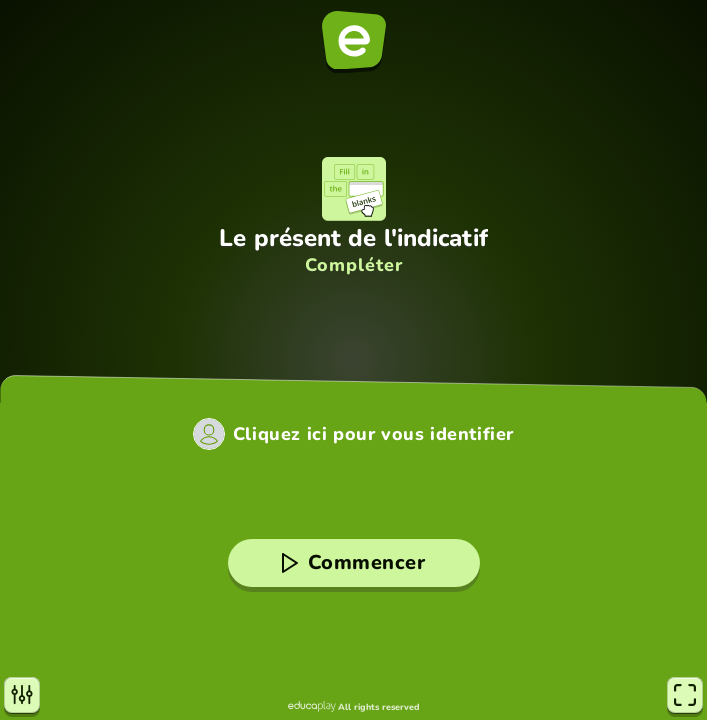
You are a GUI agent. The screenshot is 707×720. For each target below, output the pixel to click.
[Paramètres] (22, 695)
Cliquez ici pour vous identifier (373, 434)
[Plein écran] (685, 695)
